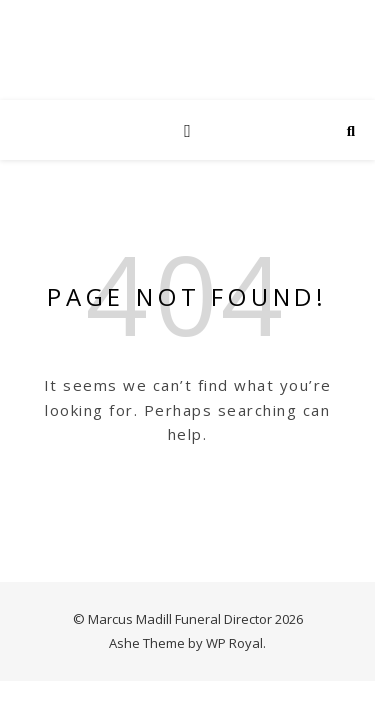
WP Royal (234, 643)
